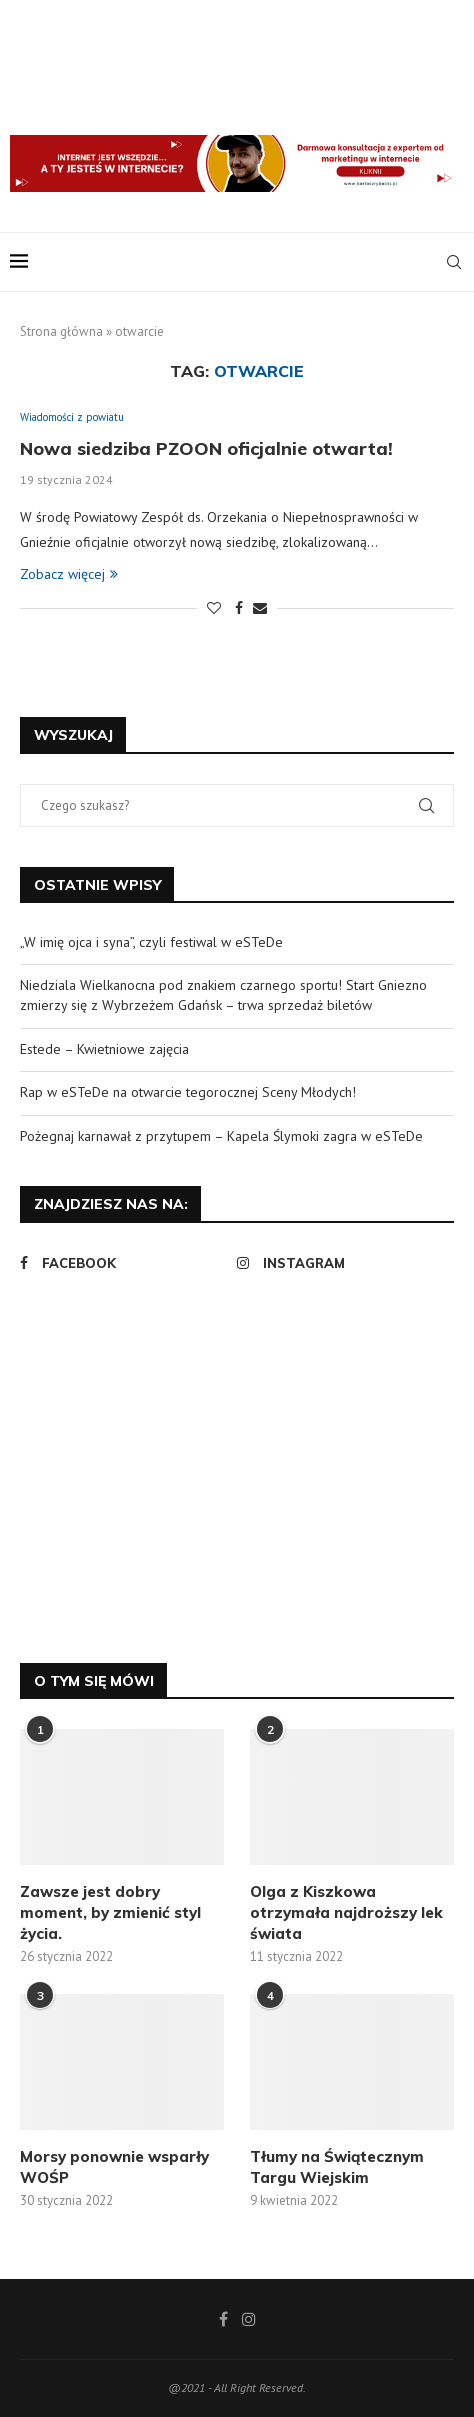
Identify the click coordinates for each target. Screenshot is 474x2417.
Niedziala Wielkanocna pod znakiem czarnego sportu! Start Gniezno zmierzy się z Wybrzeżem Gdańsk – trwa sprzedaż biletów (223, 995)
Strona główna (61, 331)
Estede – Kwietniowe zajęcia (104, 1049)
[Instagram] (340, 1263)
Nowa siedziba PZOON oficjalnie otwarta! (206, 448)
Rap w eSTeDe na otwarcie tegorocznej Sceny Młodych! (188, 1092)
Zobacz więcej (69, 574)
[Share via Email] (260, 608)
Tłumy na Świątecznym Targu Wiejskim (337, 2167)
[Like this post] (214, 608)
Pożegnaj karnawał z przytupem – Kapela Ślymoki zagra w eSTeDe (221, 1136)
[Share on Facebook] (239, 608)
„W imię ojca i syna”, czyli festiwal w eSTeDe (151, 942)
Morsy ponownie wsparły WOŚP (114, 2167)
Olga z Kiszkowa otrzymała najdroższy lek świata (346, 1912)
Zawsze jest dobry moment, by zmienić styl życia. (110, 1912)
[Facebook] (123, 1263)
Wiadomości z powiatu (72, 417)
